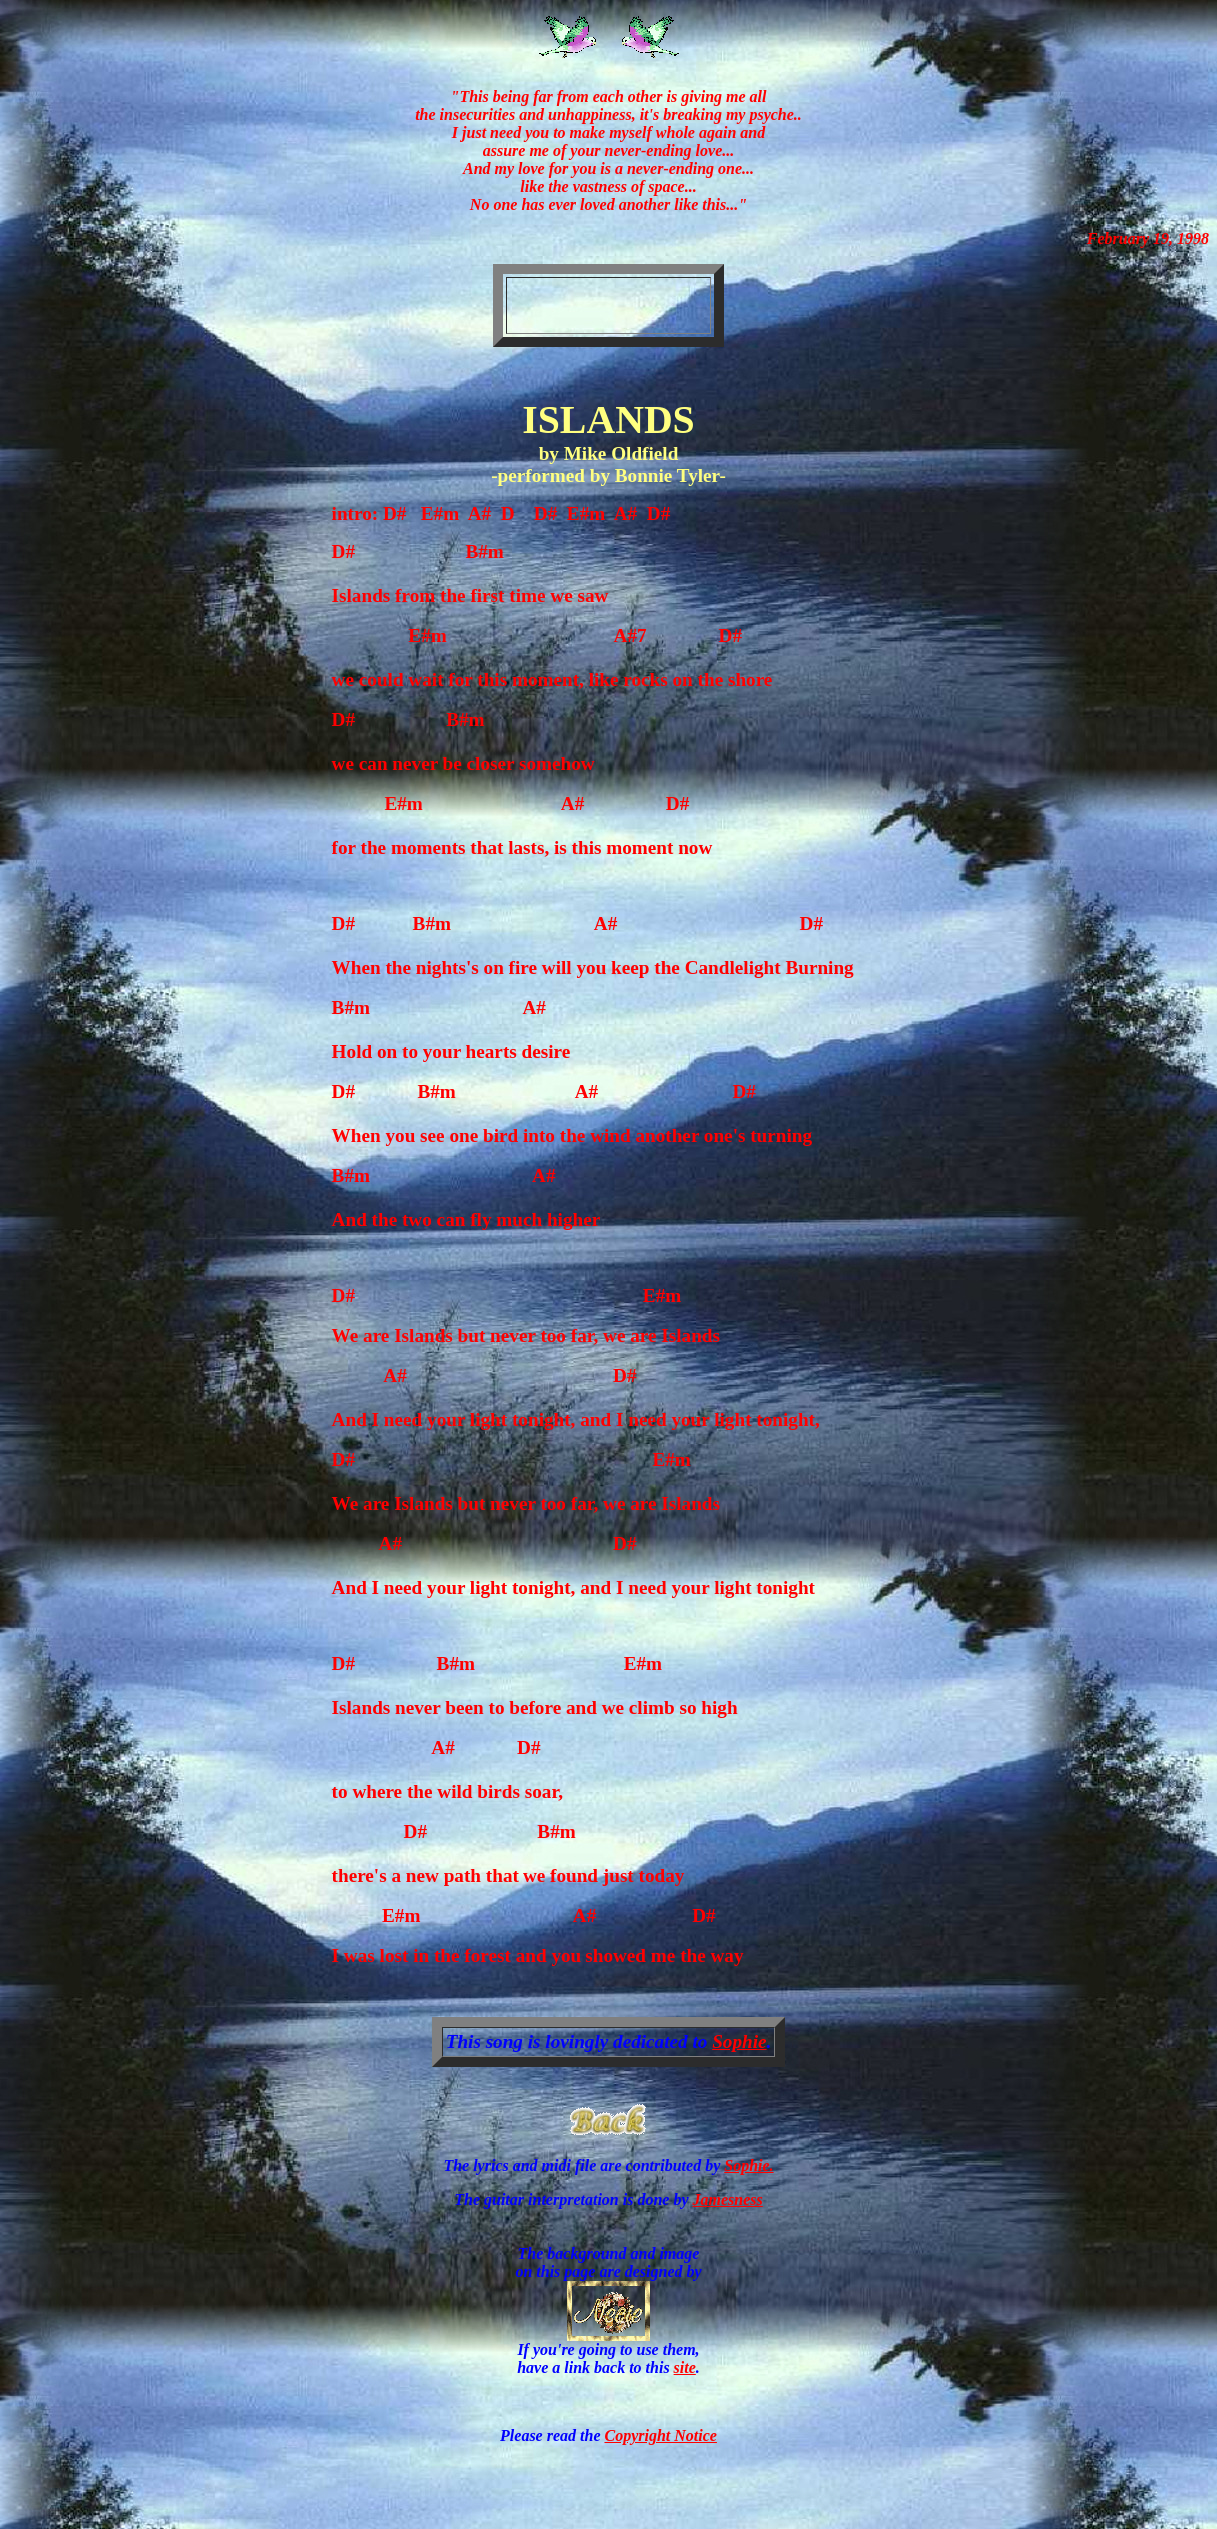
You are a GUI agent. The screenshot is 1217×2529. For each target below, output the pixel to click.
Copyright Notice (660, 2435)
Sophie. (748, 2165)
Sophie (739, 2041)
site (685, 2367)
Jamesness (728, 2199)
